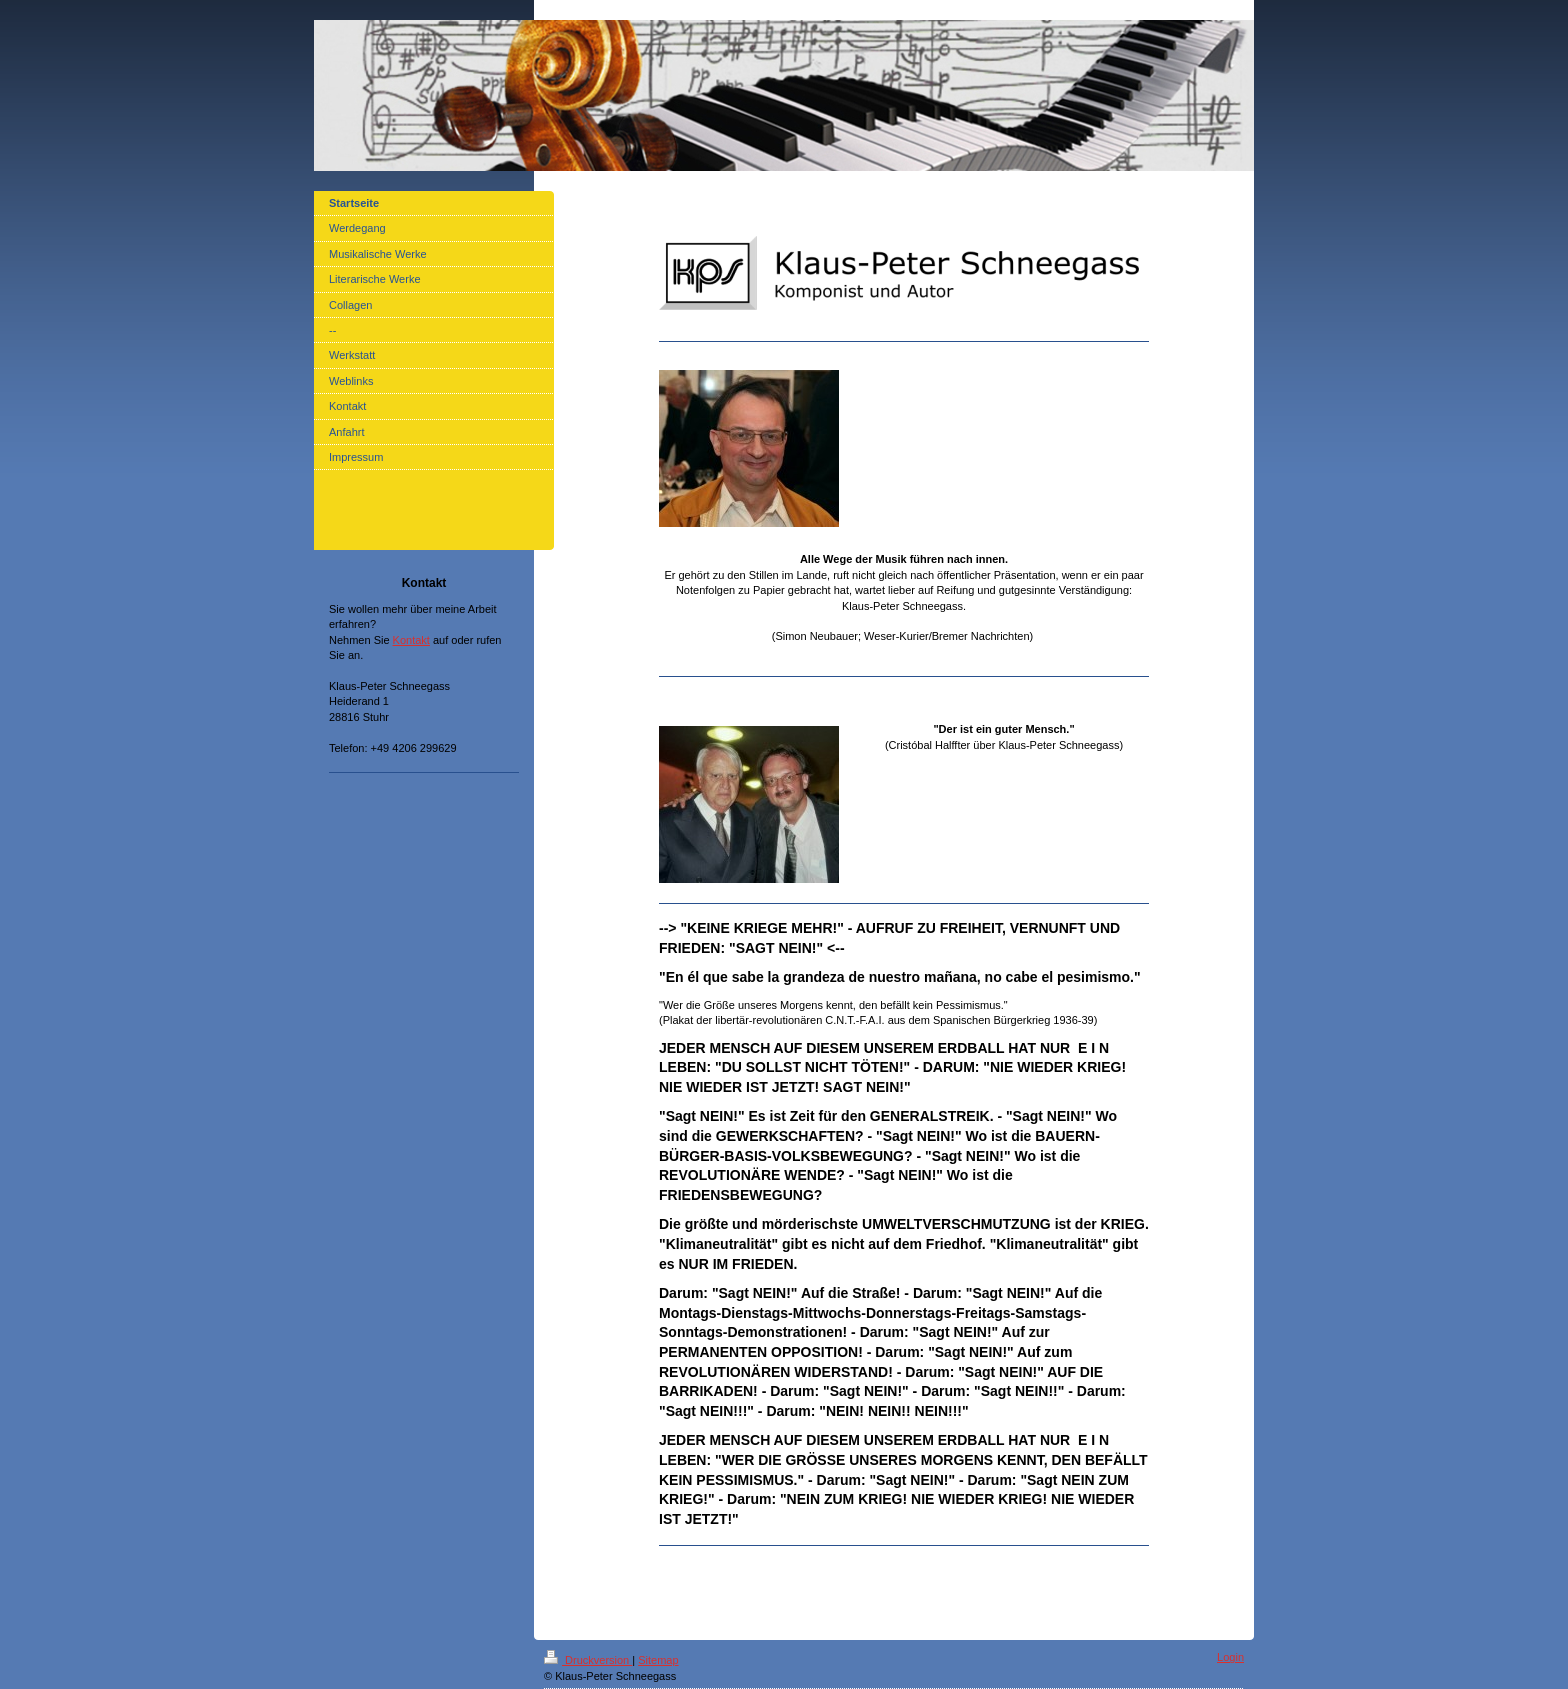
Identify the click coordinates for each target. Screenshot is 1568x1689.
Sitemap (658, 1660)
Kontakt (411, 640)
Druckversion (588, 1660)
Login (1230, 1657)
